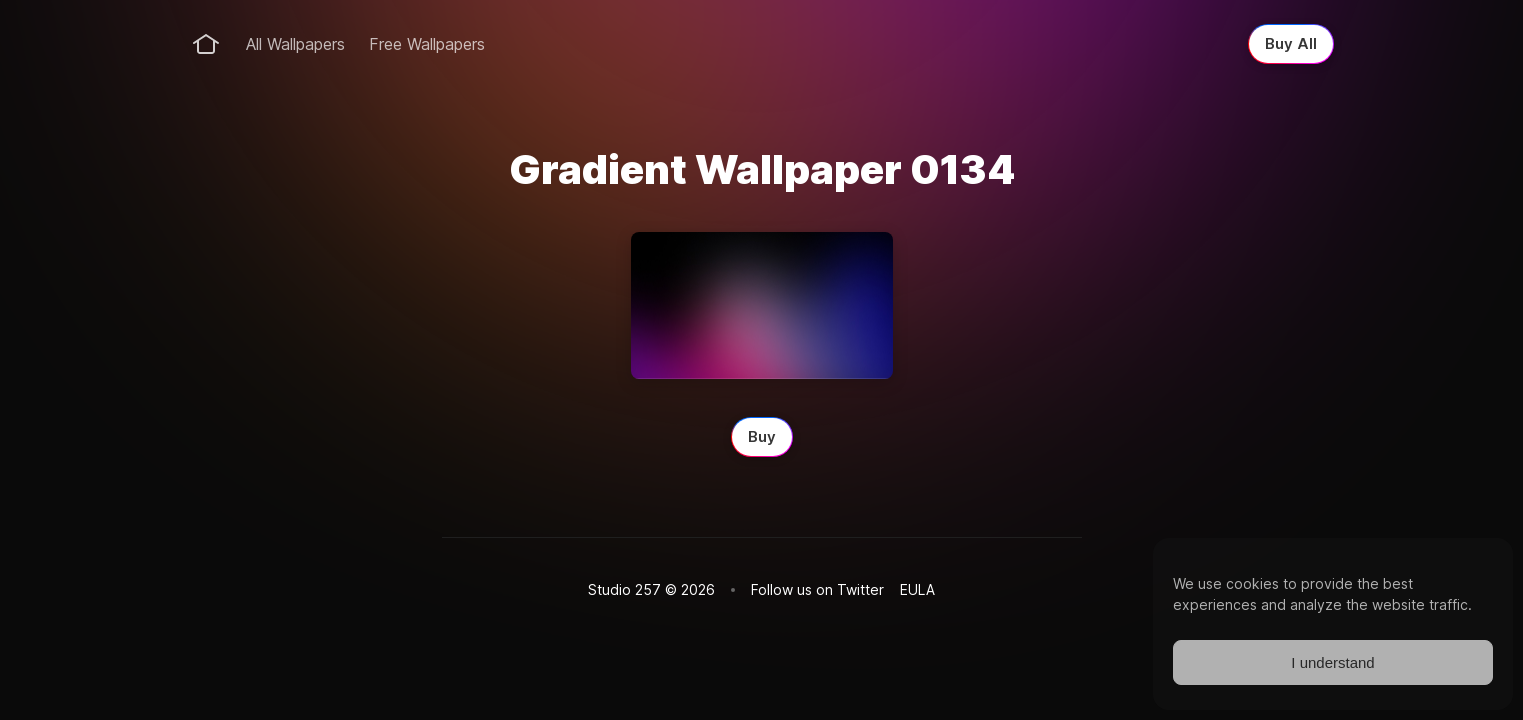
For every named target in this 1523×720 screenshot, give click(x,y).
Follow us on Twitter (817, 589)
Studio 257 (624, 589)
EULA (917, 589)
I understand (1332, 662)
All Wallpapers (295, 44)
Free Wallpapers (427, 44)
